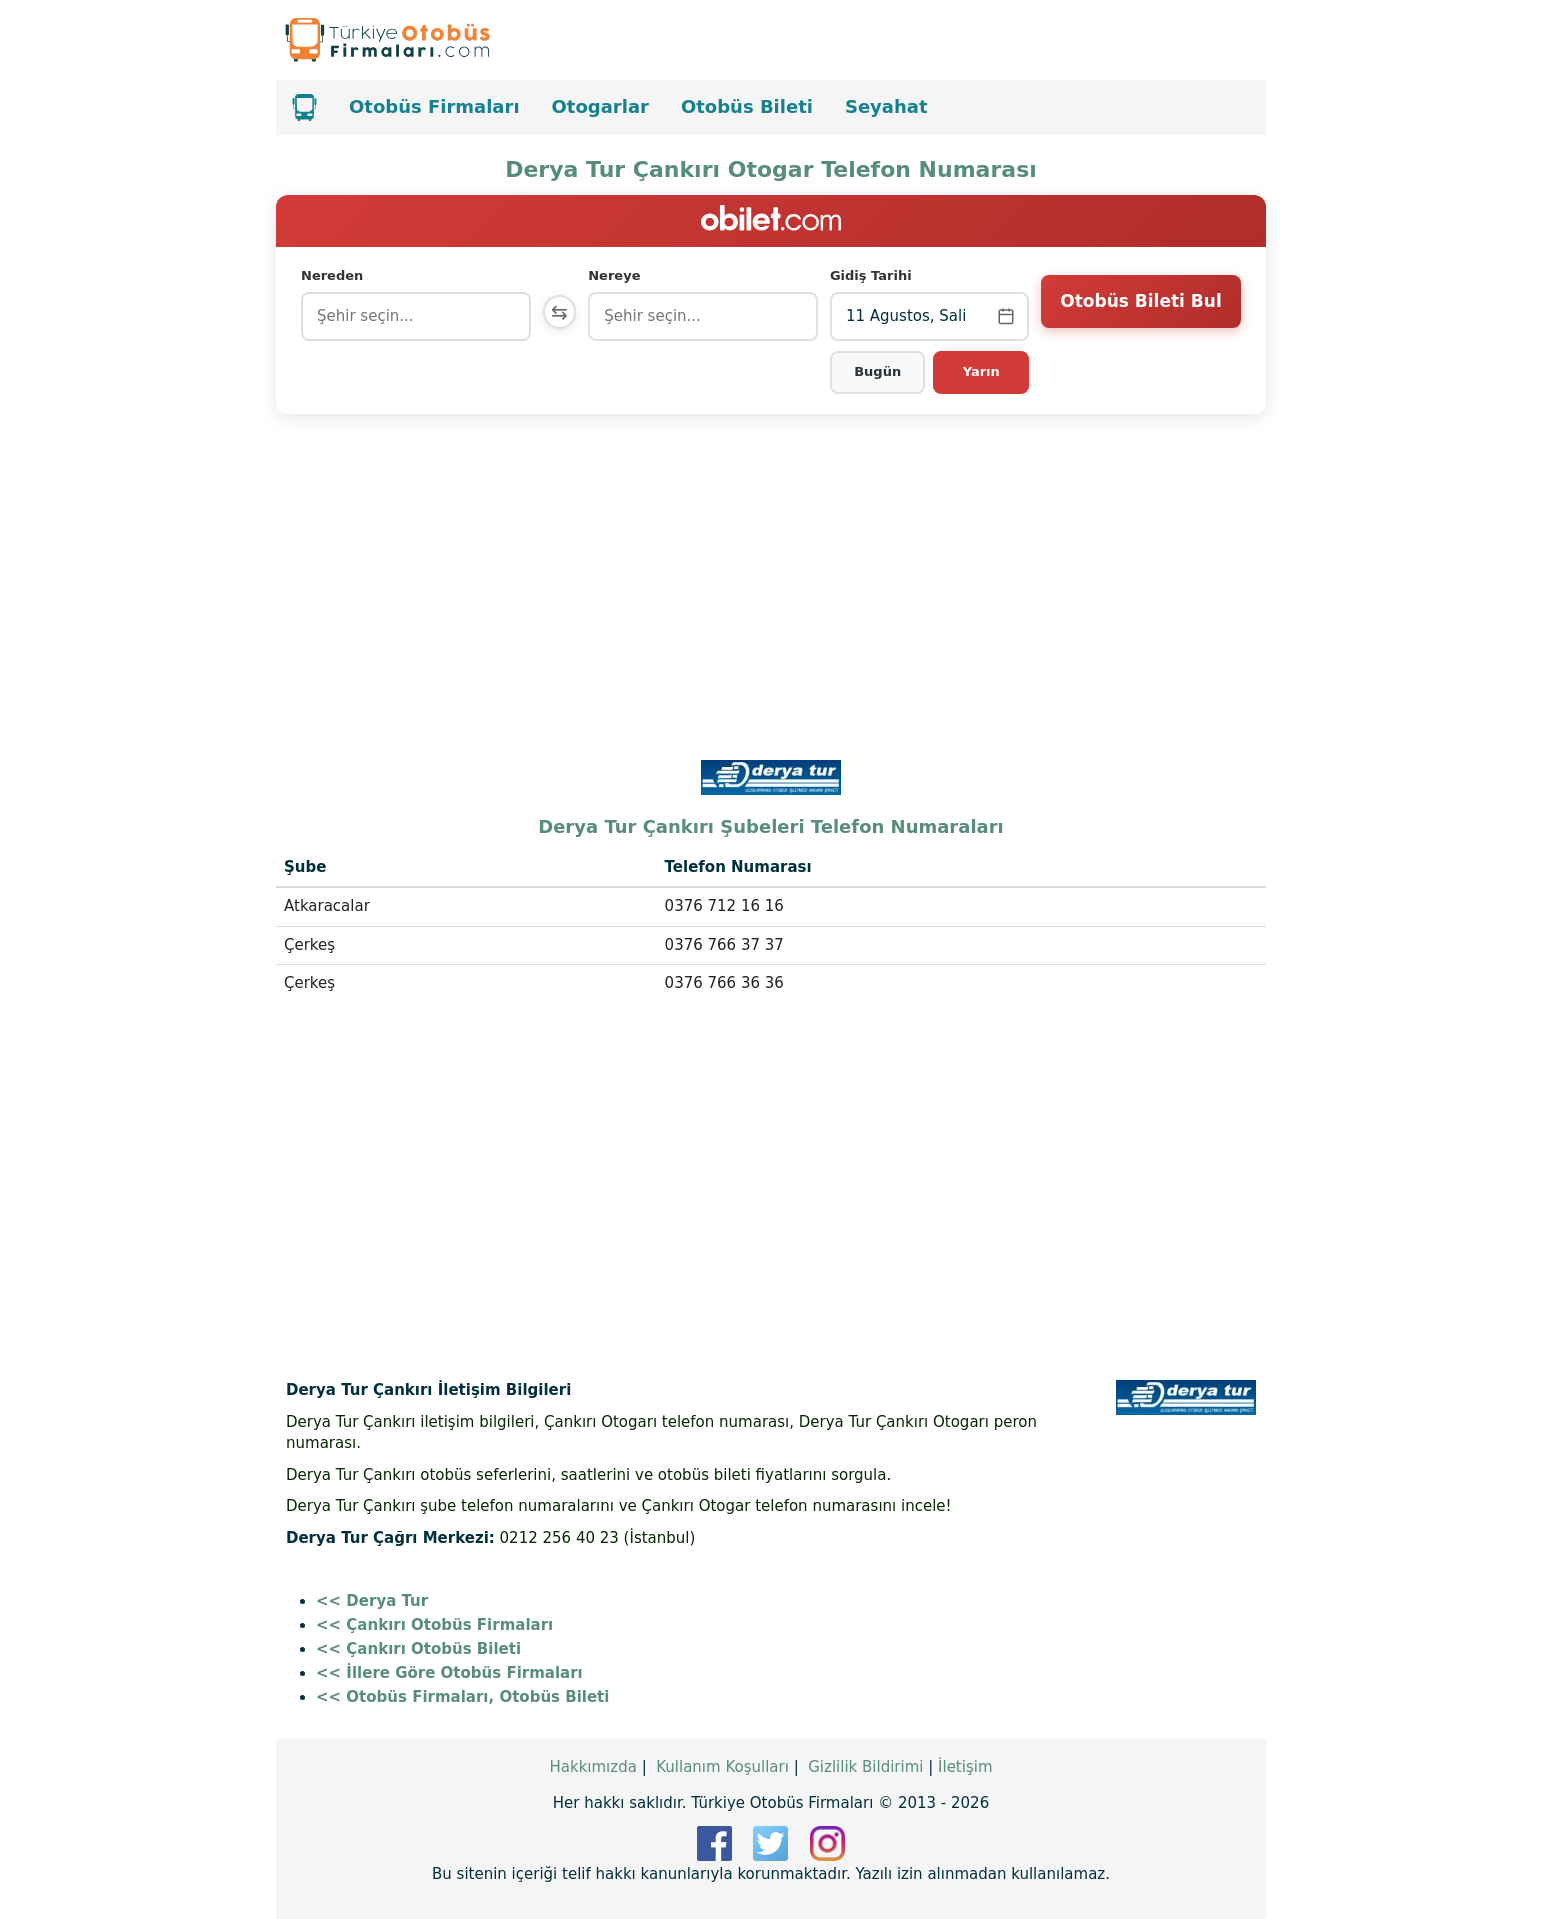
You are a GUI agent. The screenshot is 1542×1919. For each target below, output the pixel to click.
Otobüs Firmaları (434, 106)
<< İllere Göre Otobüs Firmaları (449, 1673)
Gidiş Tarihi (873, 275)
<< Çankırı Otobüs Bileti (418, 1649)
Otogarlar (600, 106)
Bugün (879, 371)
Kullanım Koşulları (722, 1767)
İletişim (965, 1767)
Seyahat (886, 106)
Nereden (332, 275)
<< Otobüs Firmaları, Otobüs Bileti (462, 1697)
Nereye (618, 275)
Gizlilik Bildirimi (865, 1767)
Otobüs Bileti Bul (1140, 315)
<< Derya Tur (372, 1601)
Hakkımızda (592, 1767)
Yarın (981, 371)
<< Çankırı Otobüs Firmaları (434, 1625)
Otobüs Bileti (747, 106)
